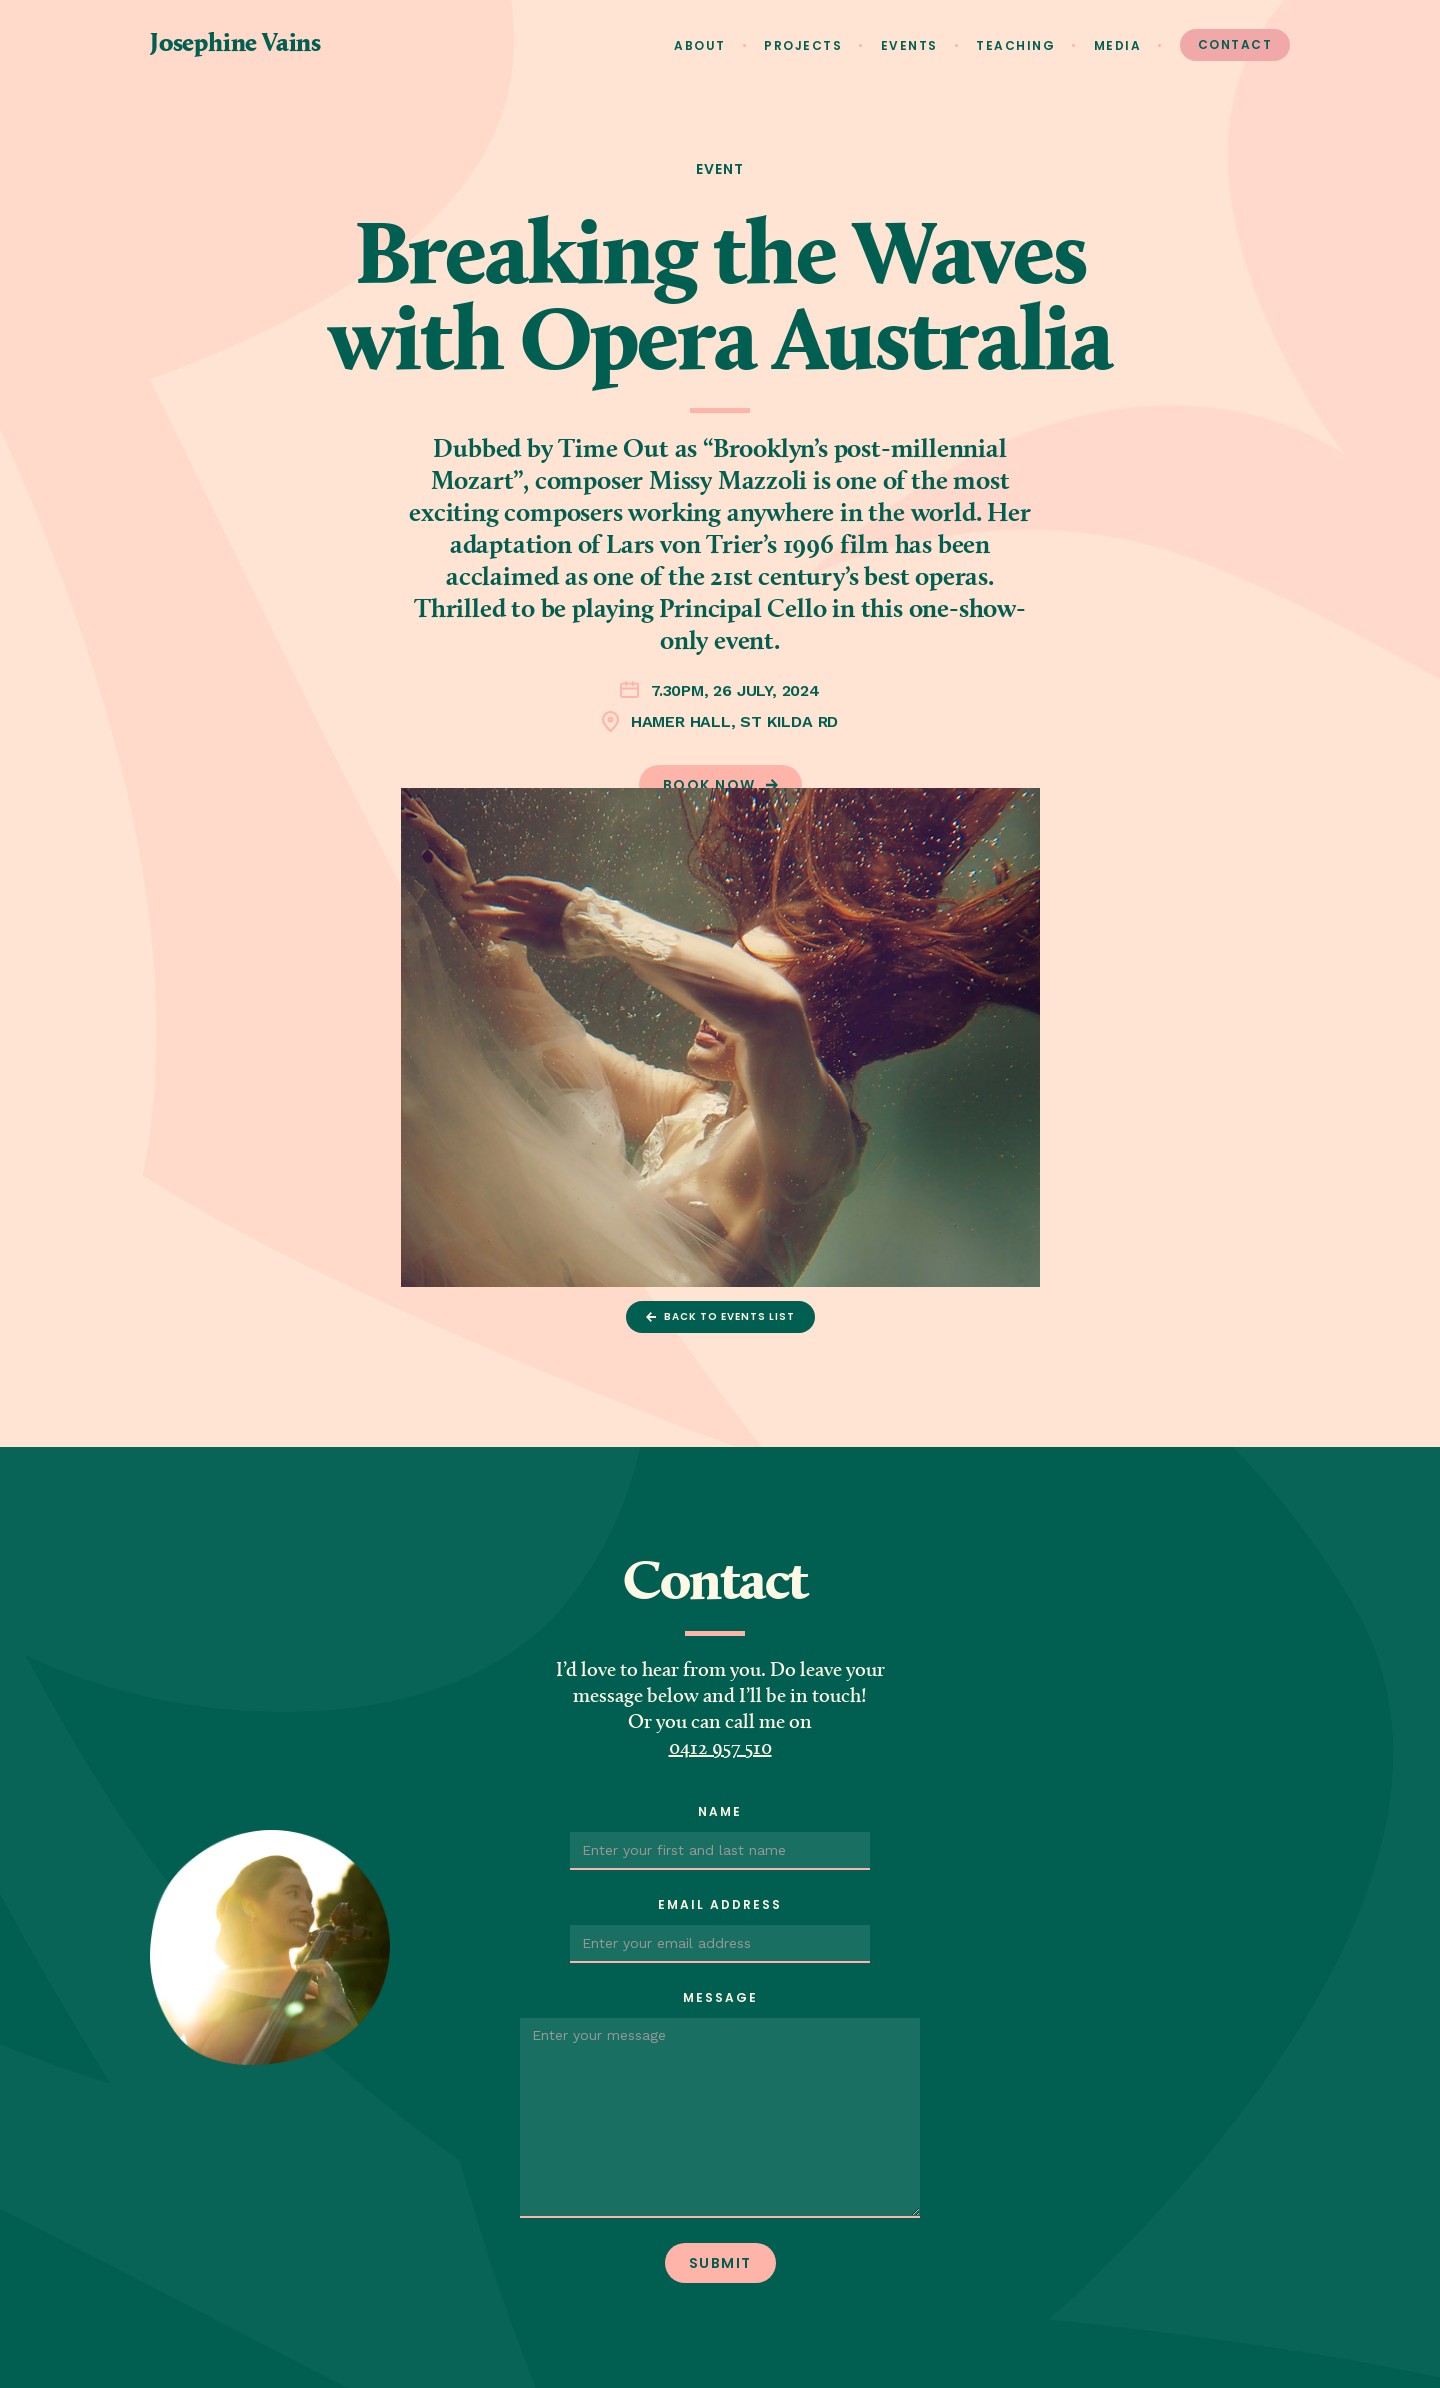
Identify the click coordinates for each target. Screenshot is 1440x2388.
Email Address (720, 1904)
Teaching (1015, 45)
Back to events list (729, 1316)
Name (720, 1811)
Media (1118, 45)
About (700, 45)
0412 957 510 (720, 1749)
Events (909, 45)
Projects (803, 45)
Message (720, 1997)
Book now (709, 785)
